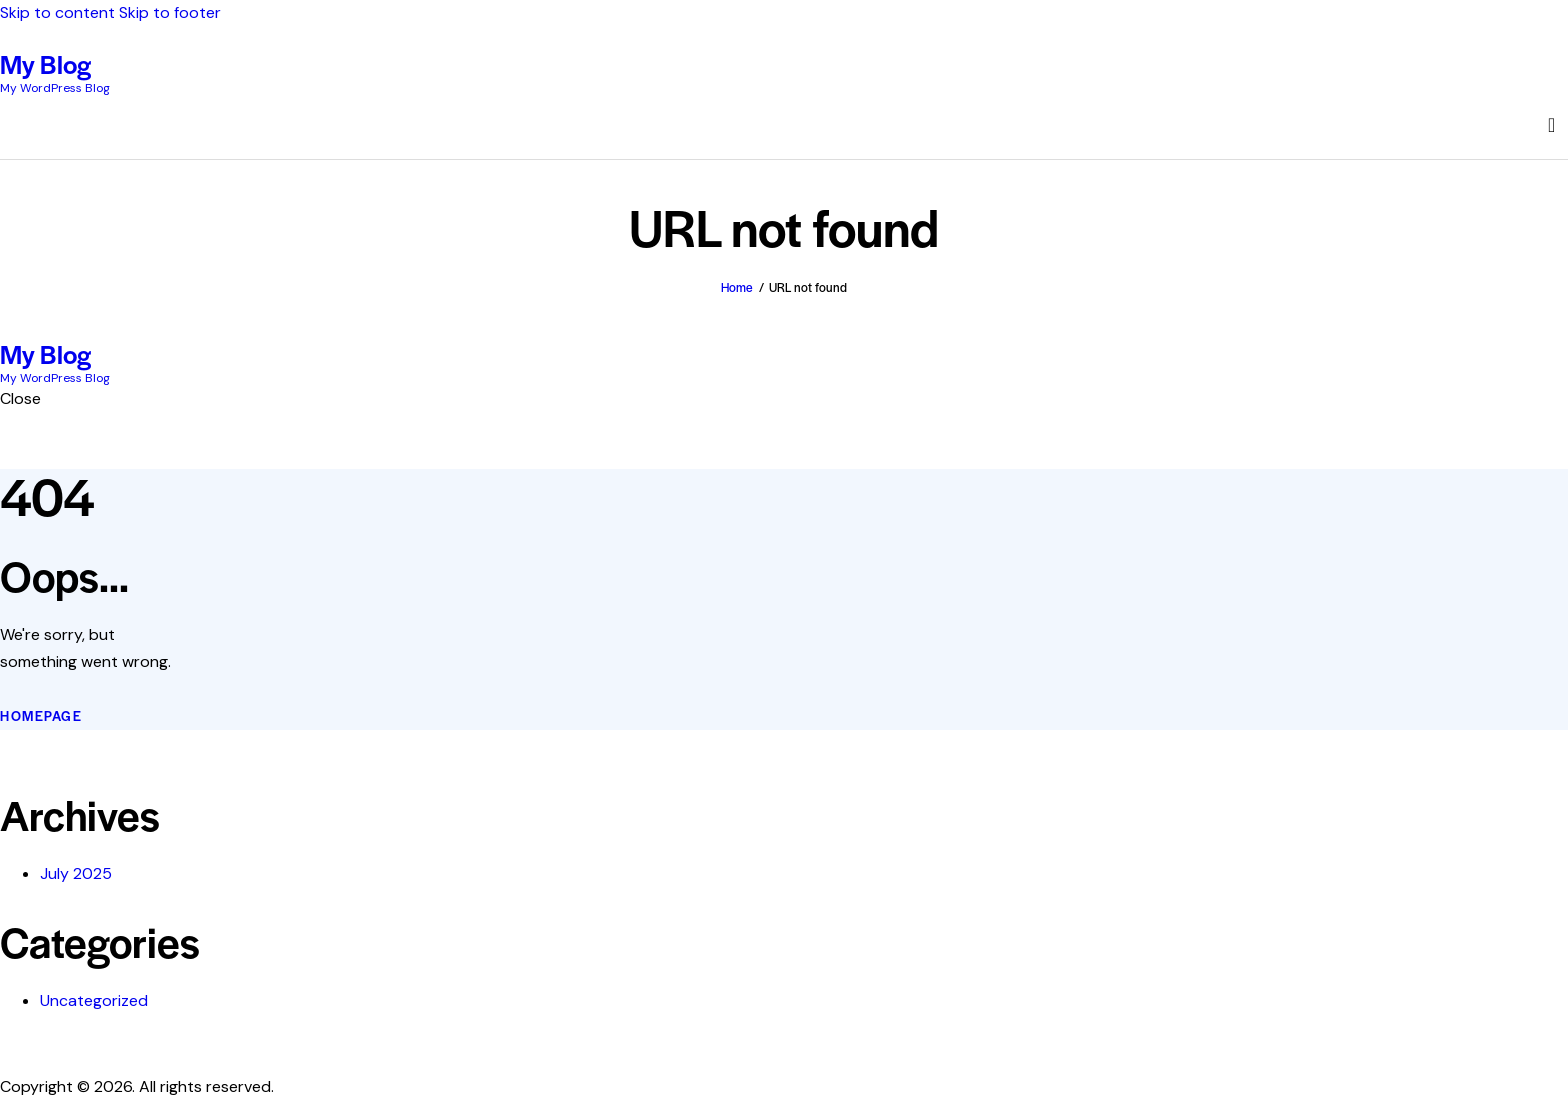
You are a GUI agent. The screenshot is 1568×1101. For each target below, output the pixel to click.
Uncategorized (94, 1000)
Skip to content (57, 12)
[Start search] (1551, 125)
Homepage (41, 715)
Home (737, 287)
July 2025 (76, 873)
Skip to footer (170, 12)
